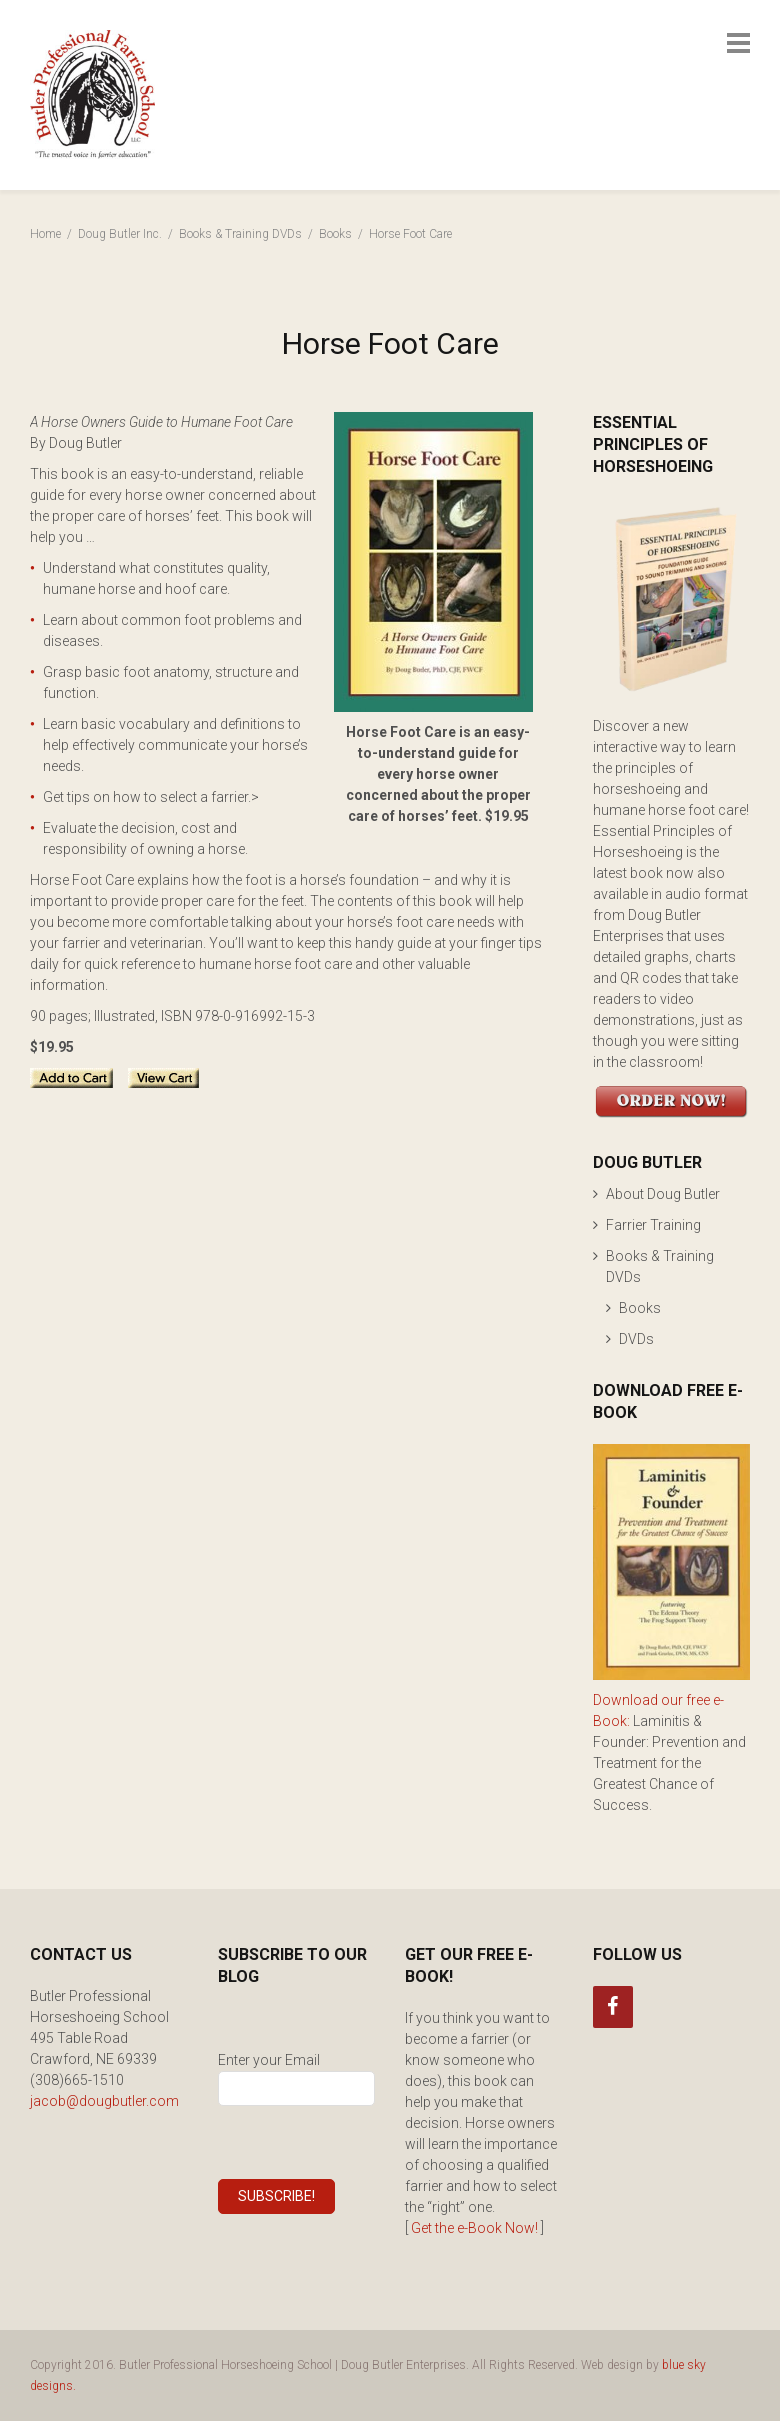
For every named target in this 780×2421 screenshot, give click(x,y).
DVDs (636, 1339)
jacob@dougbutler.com (104, 2101)
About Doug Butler (663, 1194)
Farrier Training (653, 1225)
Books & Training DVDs (240, 234)
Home (45, 234)
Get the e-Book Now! (474, 2228)
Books (335, 234)
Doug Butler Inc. (120, 234)
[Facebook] (613, 2007)
